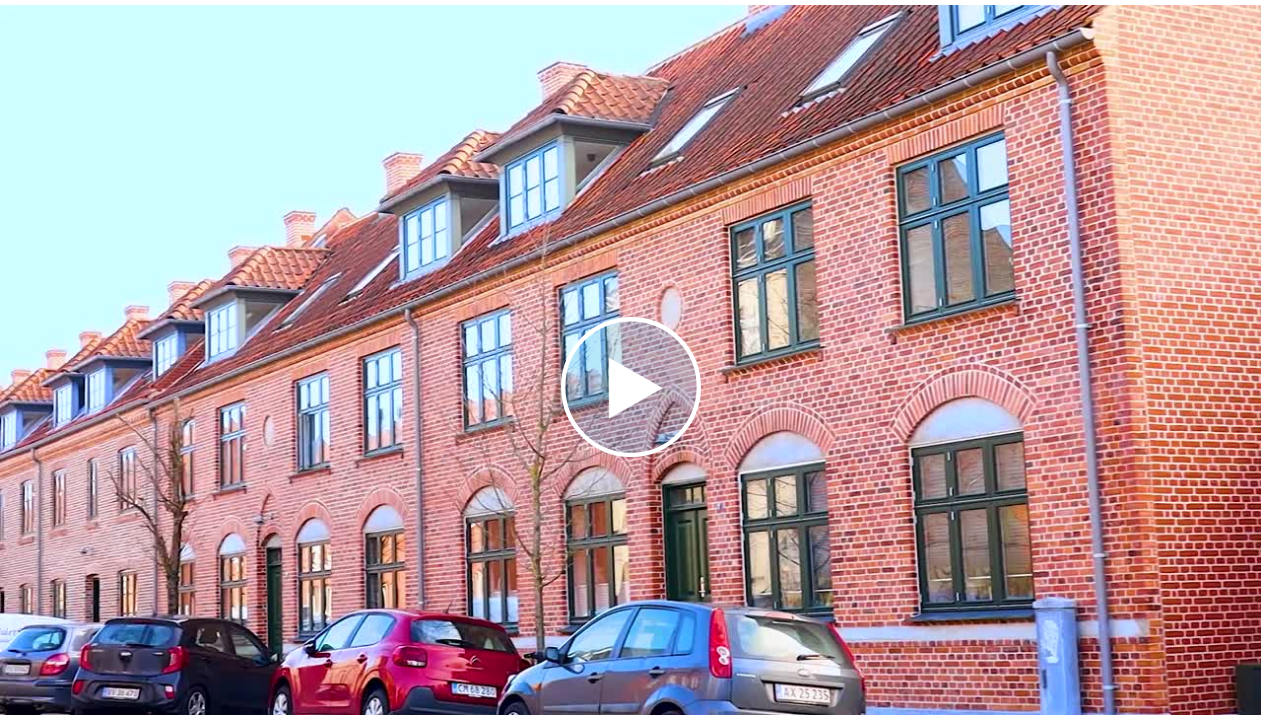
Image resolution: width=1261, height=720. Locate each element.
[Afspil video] (631, 452)
